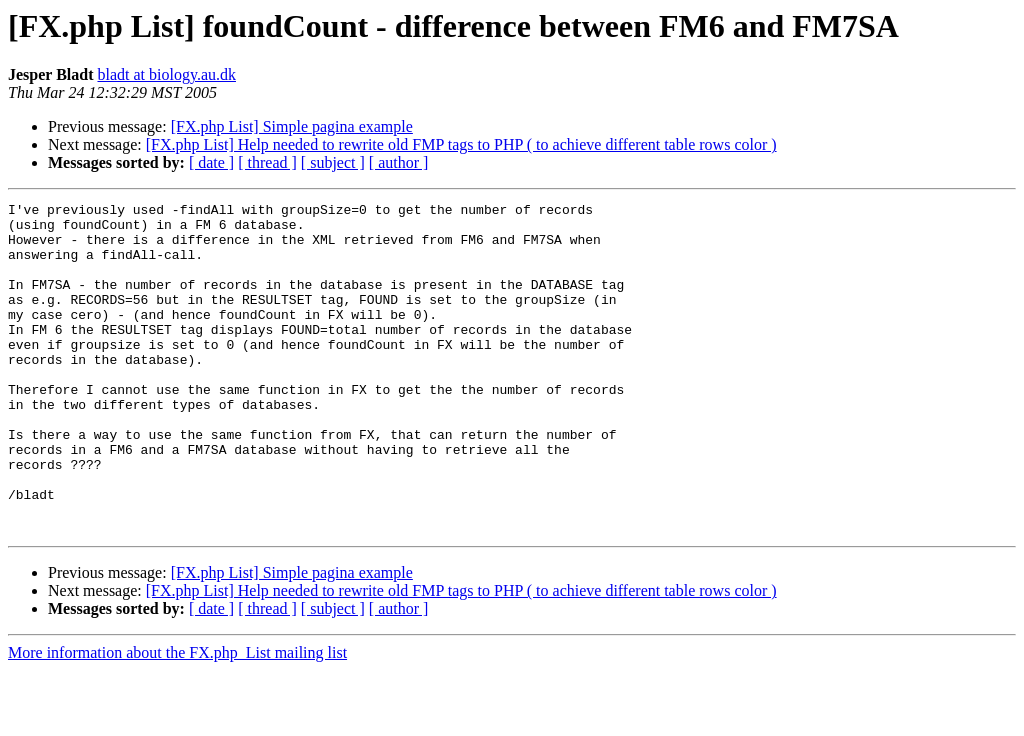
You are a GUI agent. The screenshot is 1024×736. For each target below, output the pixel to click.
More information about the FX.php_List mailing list (177, 718)
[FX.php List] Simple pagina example (292, 126)
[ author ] (399, 162)
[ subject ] (333, 162)
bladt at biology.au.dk (166, 74)
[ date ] (211, 162)
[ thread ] (267, 162)
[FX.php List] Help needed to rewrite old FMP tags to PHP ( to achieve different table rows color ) (461, 144)
